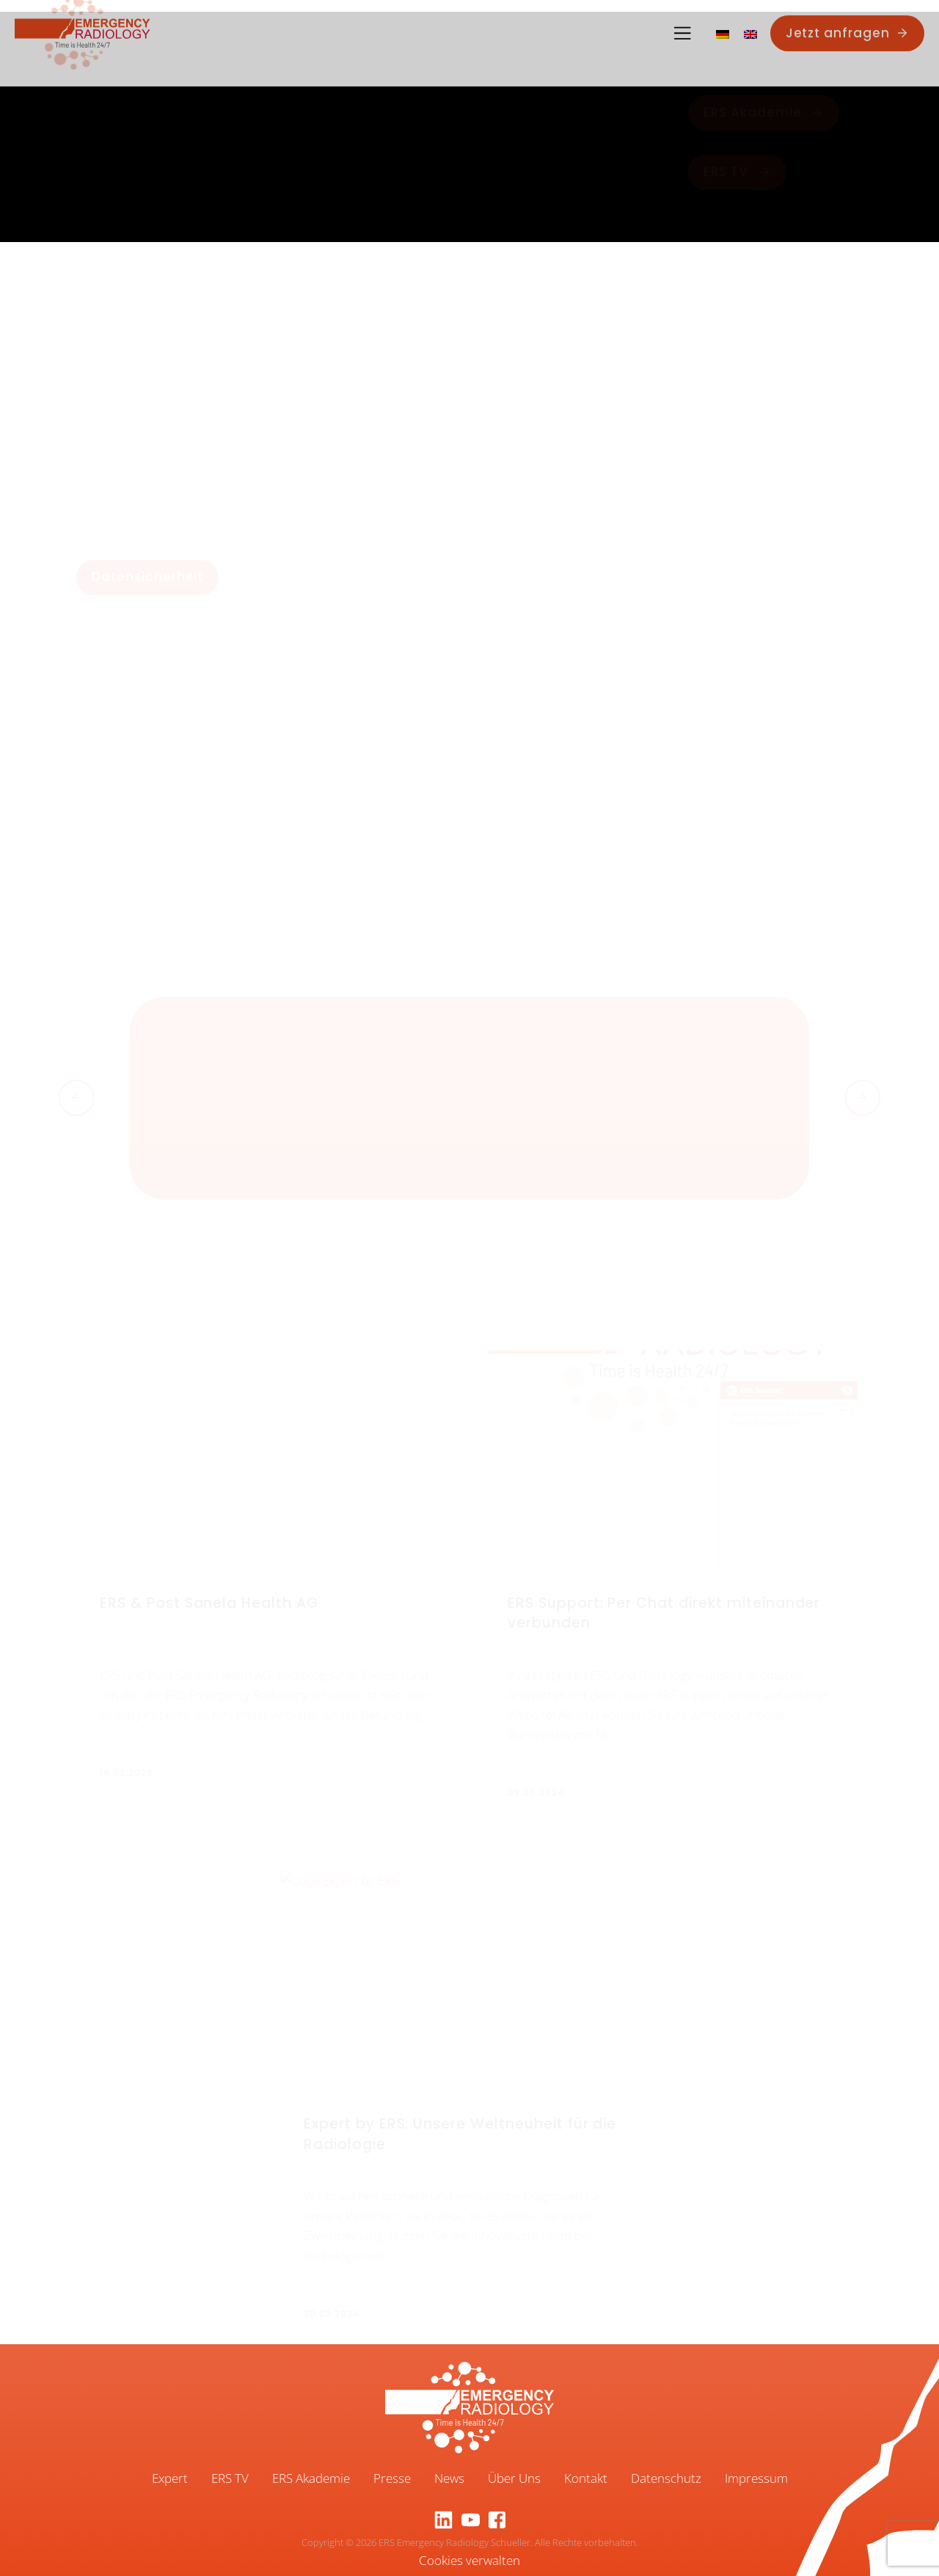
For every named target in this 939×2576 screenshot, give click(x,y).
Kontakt (585, 2478)
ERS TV (230, 2478)
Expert (170, 2478)
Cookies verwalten (469, 2560)
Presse (392, 2478)
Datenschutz (666, 2478)
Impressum (756, 2478)
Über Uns (514, 2478)
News (449, 2478)
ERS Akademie (311, 2478)
